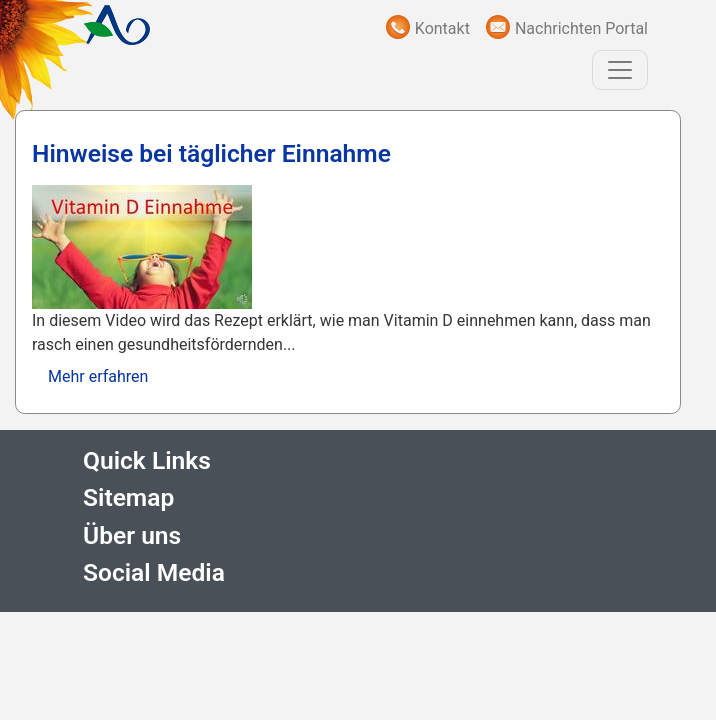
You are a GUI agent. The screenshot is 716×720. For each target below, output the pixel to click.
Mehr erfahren (98, 376)
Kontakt (442, 28)
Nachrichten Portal (581, 28)
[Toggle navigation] (620, 70)
